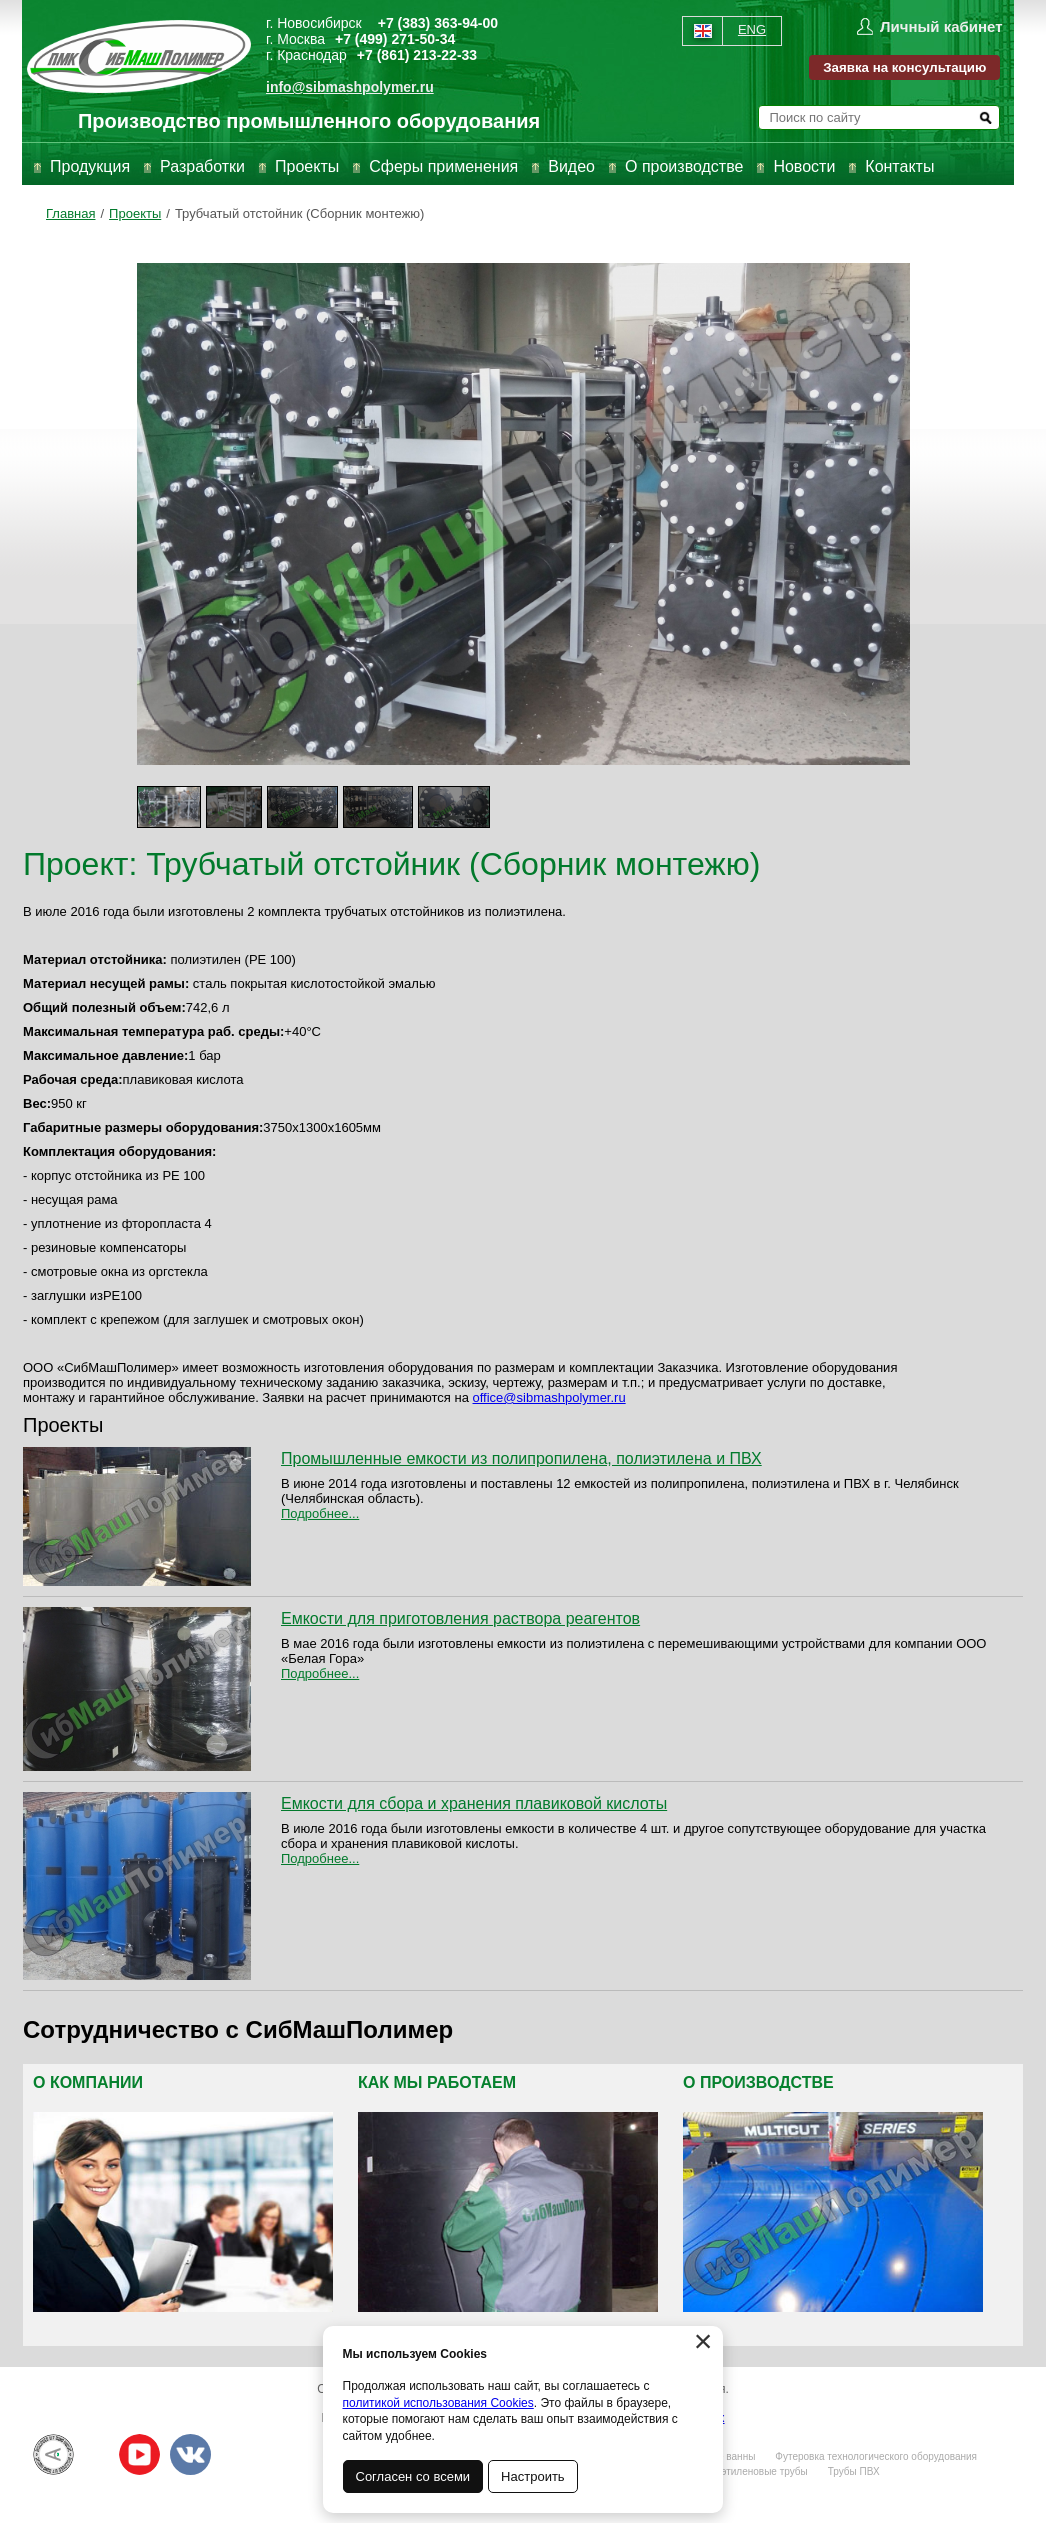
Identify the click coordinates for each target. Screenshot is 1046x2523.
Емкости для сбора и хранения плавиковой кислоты (474, 1803)
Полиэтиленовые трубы (752, 2471)
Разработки (202, 166)
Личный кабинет (941, 26)
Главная (70, 213)
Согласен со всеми (413, 2476)
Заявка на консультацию (904, 67)
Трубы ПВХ (854, 2471)
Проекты (307, 166)
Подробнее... (320, 1513)
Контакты (899, 166)
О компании (88, 2082)
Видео (571, 166)
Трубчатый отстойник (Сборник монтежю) (300, 213)
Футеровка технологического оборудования (876, 2456)
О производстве (684, 166)
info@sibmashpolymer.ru (350, 87)
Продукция (90, 166)
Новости (804, 166)
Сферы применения (443, 166)
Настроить (534, 2476)
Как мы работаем (437, 2082)
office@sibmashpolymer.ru (549, 1397)
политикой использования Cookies (438, 2403)
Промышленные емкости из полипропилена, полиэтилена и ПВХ (521, 1458)
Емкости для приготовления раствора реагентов (460, 1618)
